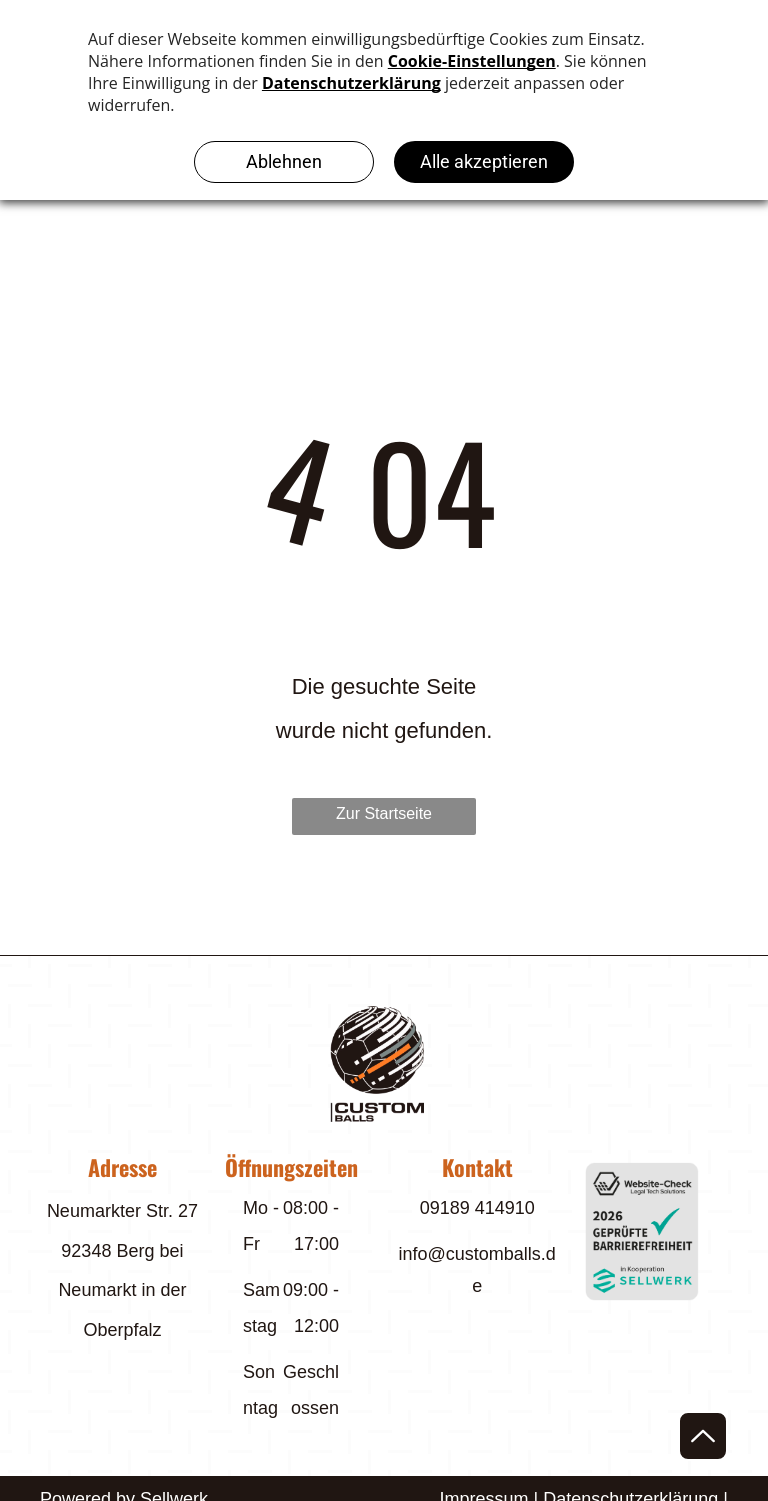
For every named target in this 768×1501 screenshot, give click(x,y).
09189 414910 (477, 1208)
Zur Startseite (384, 813)
